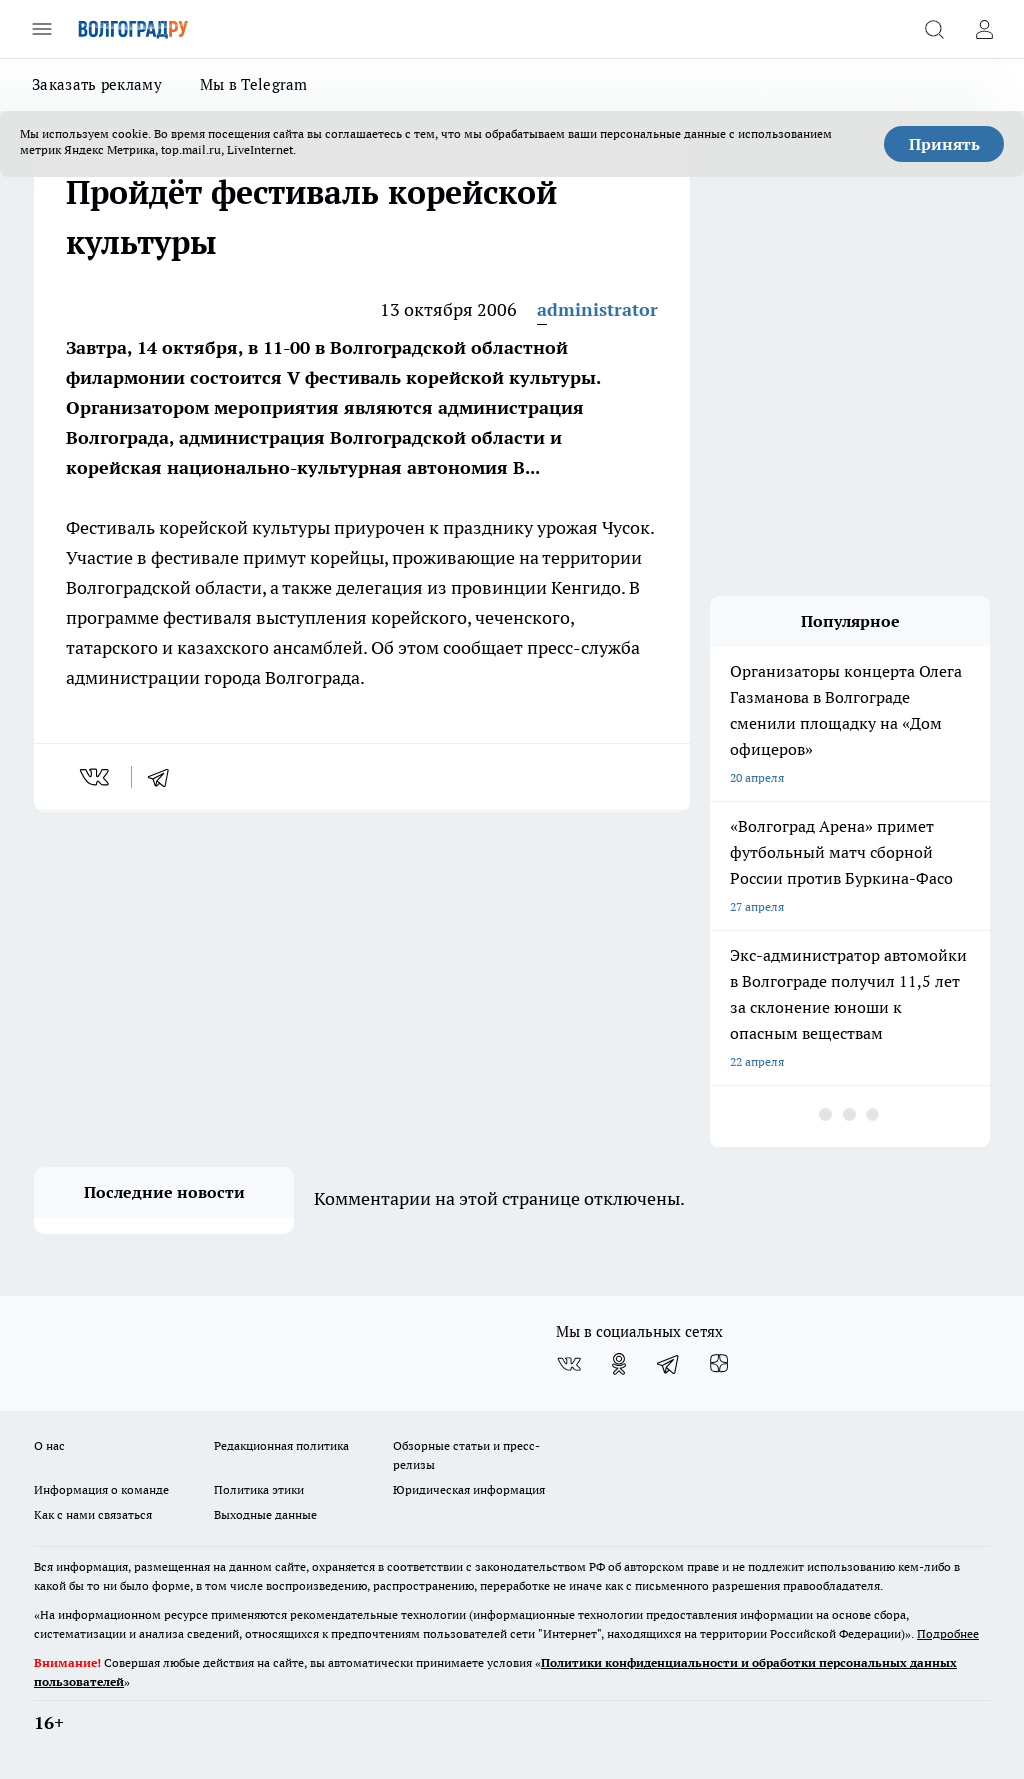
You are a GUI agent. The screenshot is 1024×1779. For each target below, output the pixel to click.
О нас (49, 1445)
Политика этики (259, 1489)
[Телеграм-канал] (669, 1364)
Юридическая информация (469, 1489)
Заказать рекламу (97, 84)
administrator (597, 309)
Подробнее (948, 1633)
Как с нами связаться (93, 1514)
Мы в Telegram (254, 84)
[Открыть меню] (42, 29)
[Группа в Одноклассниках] (619, 1364)
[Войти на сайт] (984, 29)
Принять (944, 144)
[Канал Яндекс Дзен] (719, 1364)
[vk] (96, 777)
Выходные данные (265, 1514)
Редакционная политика (281, 1445)
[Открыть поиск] (934, 29)
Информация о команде (101, 1489)
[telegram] (165, 777)
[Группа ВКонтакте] (569, 1364)
